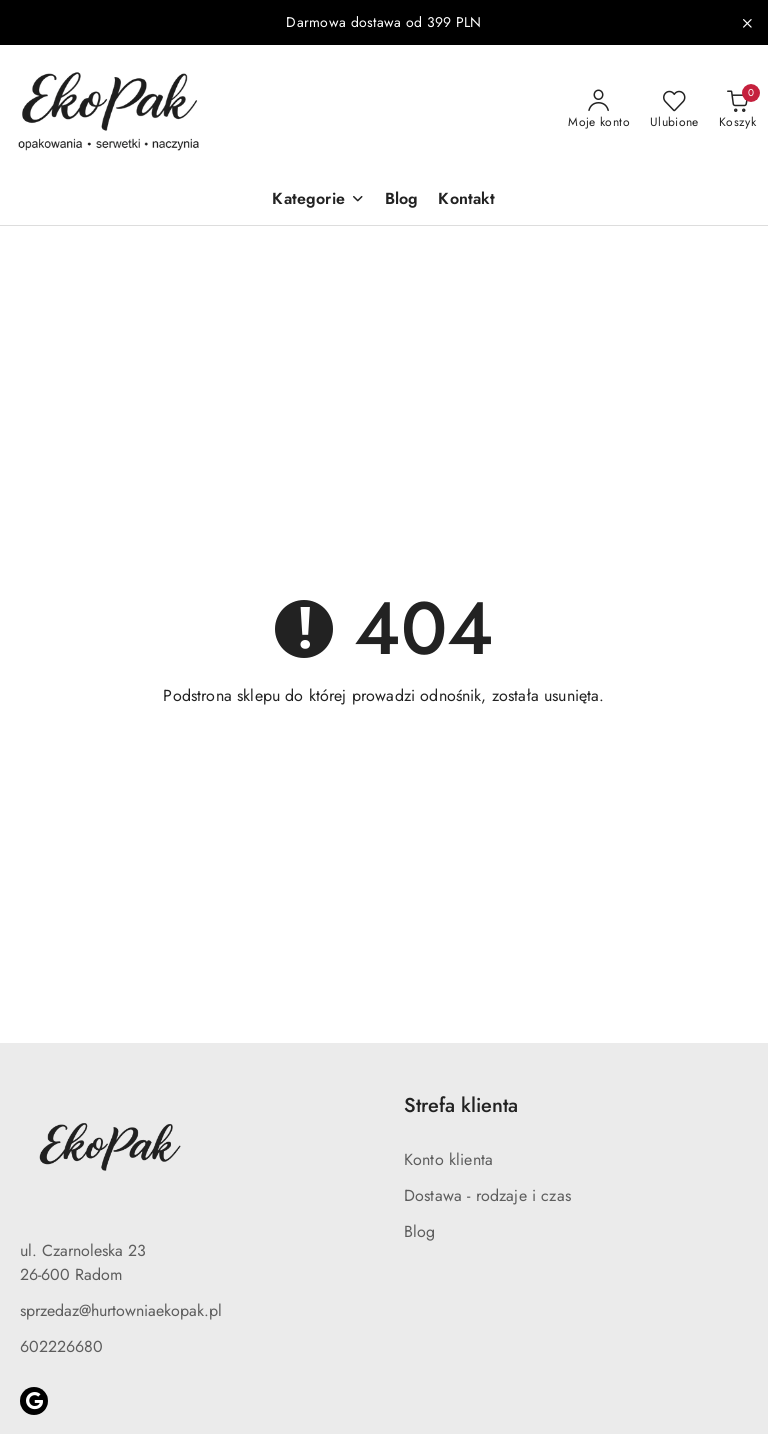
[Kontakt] (466, 200)
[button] (318, 200)
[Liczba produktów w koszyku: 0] (737, 110)
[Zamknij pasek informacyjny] (747, 23)
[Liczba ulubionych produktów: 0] (674, 110)
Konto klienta (448, 1159)
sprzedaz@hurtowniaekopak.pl (121, 1310)
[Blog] (402, 200)
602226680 (61, 1346)
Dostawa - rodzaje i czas (487, 1195)
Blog (420, 1231)
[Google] (34, 1401)
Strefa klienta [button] (461, 1105)
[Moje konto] (599, 110)
